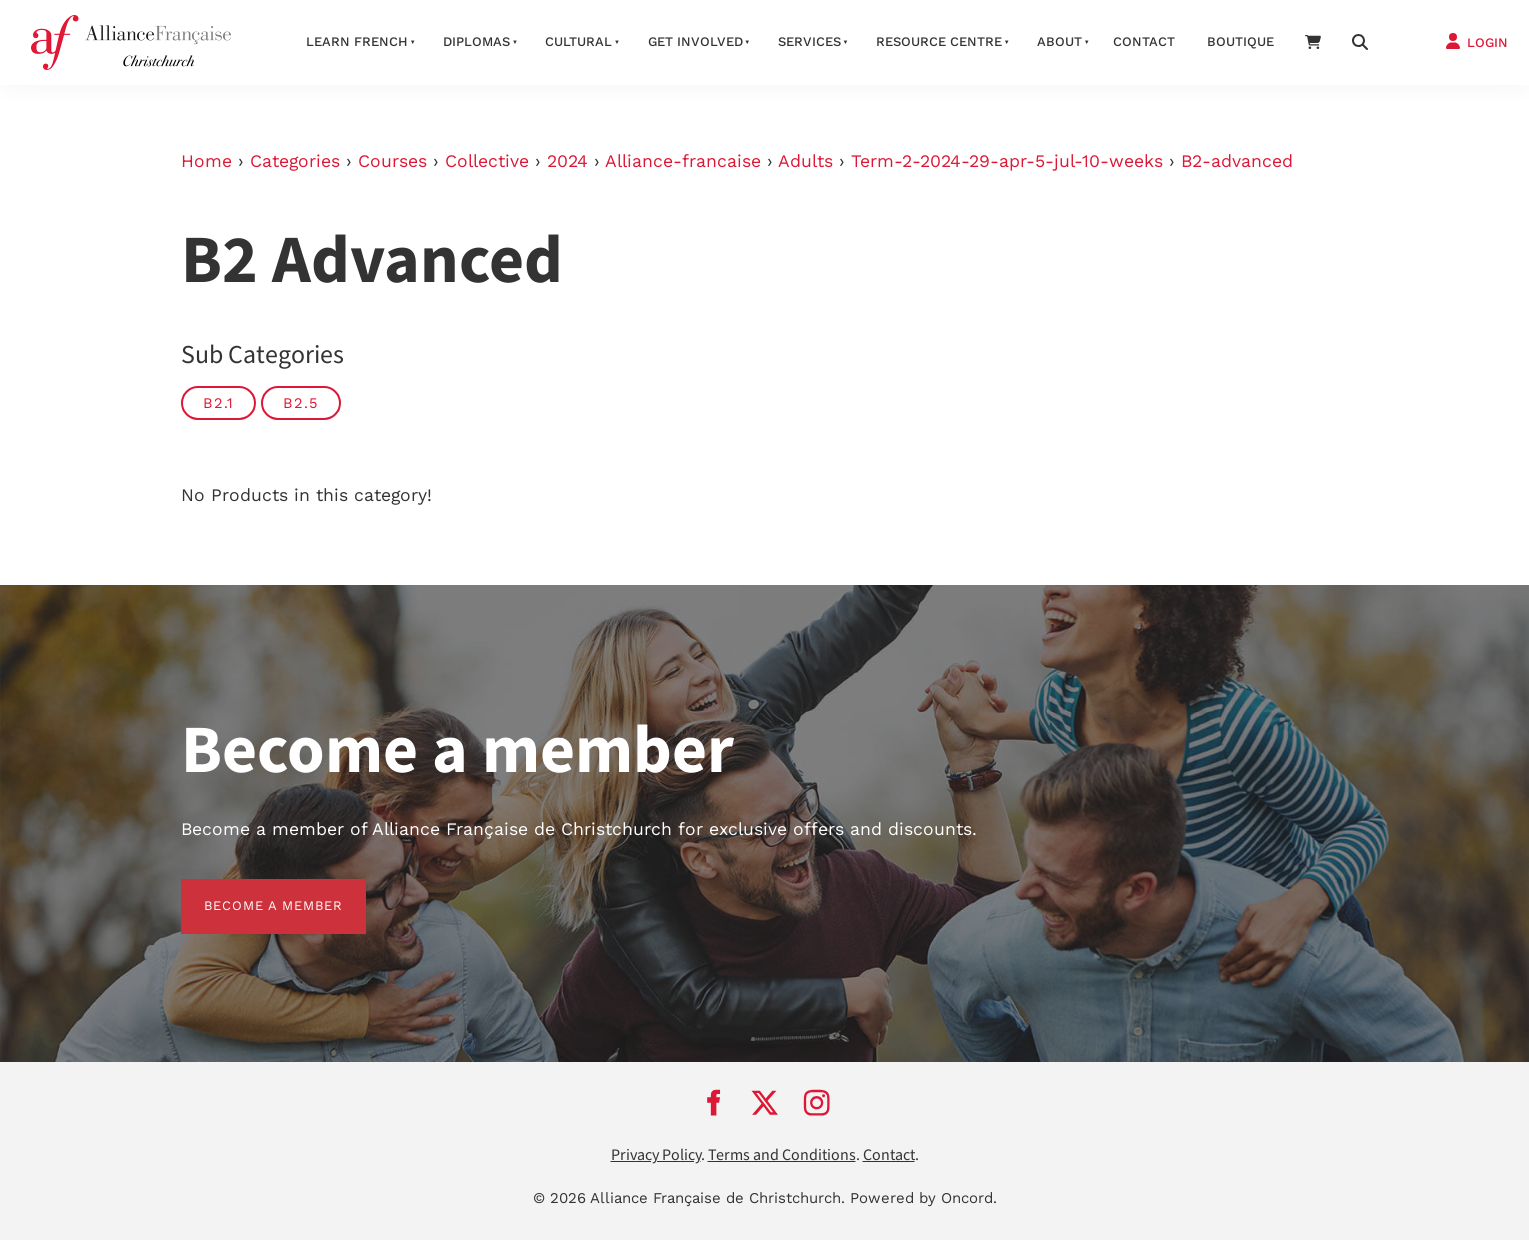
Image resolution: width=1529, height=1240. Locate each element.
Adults (805, 161)
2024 (567, 161)
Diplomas (476, 41)
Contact (1144, 41)
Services (809, 41)
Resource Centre (939, 41)
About (1059, 41)
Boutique (1240, 41)
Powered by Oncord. (923, 1198)
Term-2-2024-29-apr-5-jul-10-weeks (1007, 161)
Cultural (578, 41)
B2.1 (218, 403)
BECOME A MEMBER (250, 890)
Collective (487, 161)
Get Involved (695, 41)
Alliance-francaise (683, 161)
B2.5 (301, 403)
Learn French (357, 41)
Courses (392, 161)
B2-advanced (1237, 161)
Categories (295, 161)
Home (206, 161)
